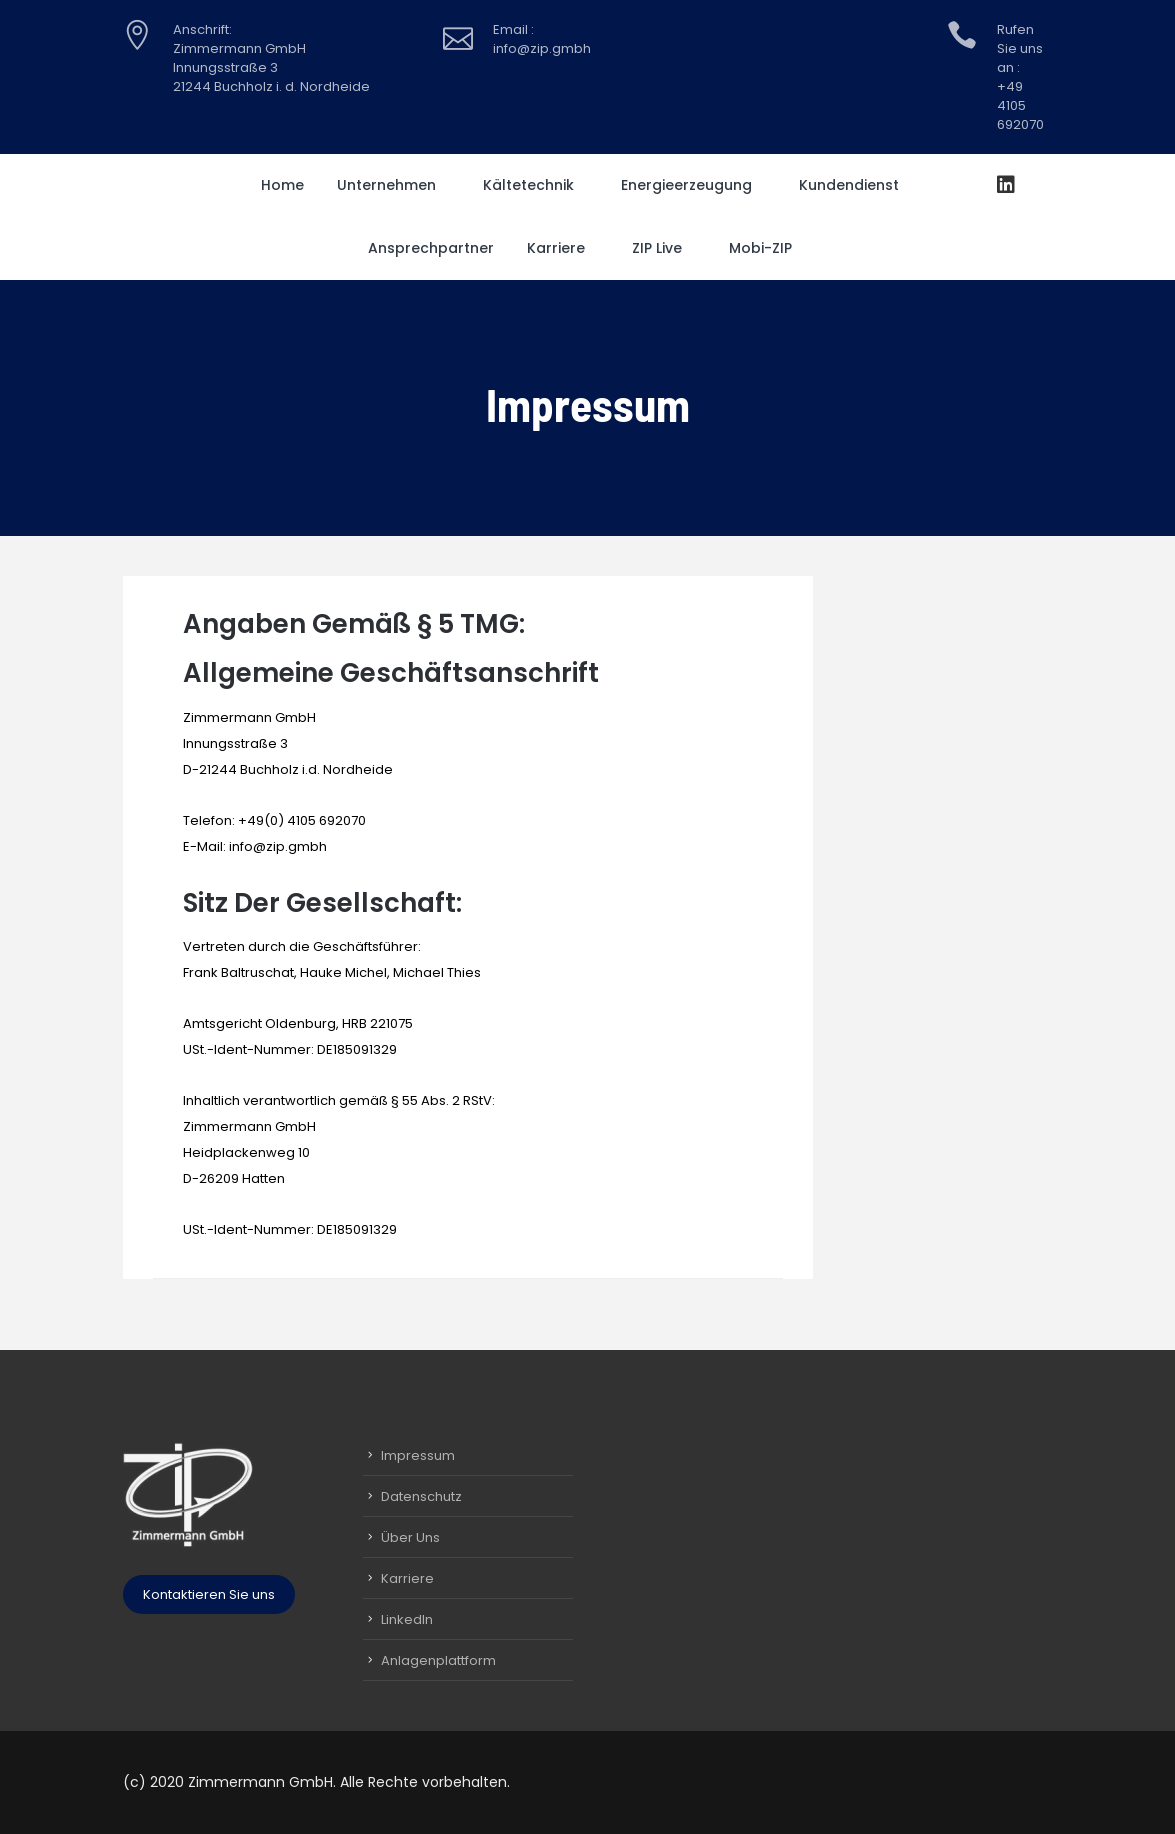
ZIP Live (664, 248)
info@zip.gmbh (278, 846)
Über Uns (410, 1537)
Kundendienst (856, 185)
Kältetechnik (535, 185)
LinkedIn (407, 1619)
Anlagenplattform (438, 1660)
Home (282, 185)
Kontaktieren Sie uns (209, 1594)
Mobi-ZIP (767, 248)
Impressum (418, 1455)
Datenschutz (421, 1496)
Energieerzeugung (693, 185)
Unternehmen (393, 185)
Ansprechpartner (431, 248)
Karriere (563, 248)
